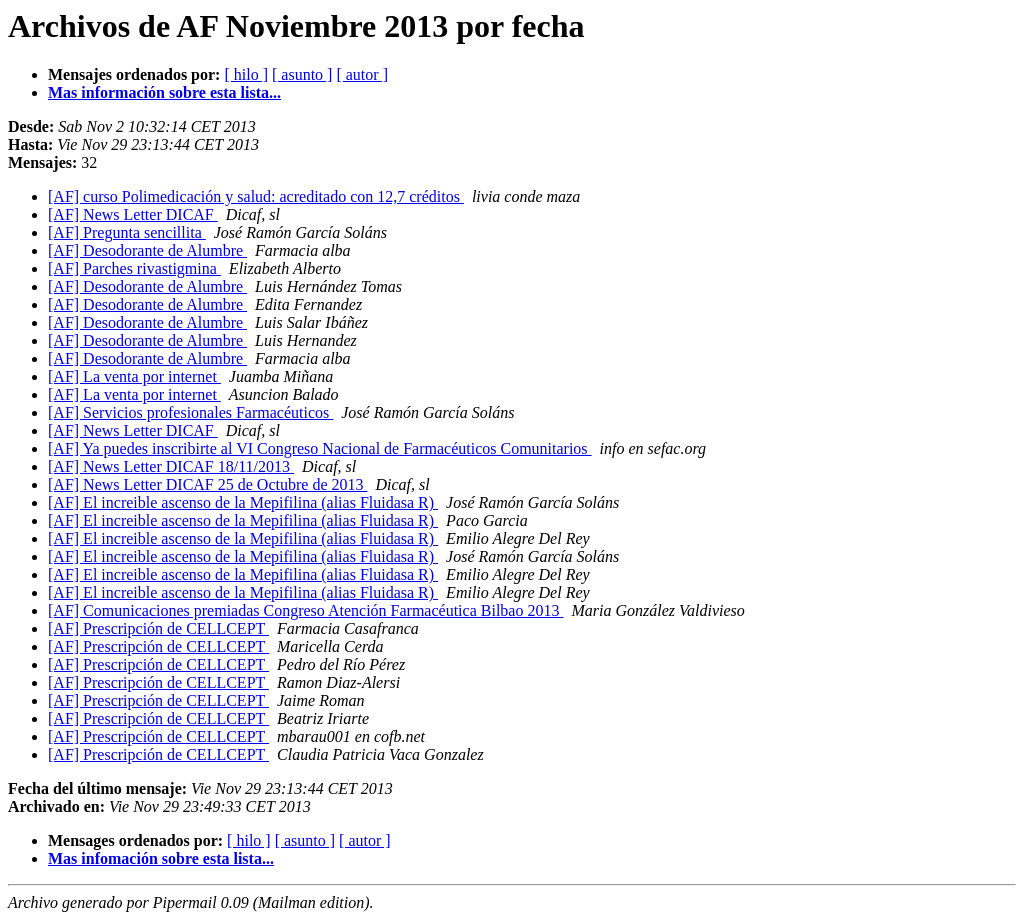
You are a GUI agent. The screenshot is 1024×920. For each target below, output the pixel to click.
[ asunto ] (302, 74)
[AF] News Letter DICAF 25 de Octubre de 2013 (207, 484)
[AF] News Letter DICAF (133, 214)
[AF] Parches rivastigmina (134, 268)
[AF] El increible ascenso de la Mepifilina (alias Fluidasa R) (243, 502)
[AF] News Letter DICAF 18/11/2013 (171, 466)
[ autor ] (362, 74)
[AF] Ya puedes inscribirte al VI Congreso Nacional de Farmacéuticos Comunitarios (320, 448)
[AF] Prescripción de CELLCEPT (158, 628)
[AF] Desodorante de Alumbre (147, 250)
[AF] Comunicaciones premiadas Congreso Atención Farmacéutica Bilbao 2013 (305, 610)
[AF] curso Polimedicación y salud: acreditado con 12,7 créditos (256, 196)
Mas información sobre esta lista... (164, 92)
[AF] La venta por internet (134, 376)
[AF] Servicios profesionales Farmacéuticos (190, 412)
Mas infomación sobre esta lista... (161, 858)
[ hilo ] (246, 74)
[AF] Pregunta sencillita (127, 232)
